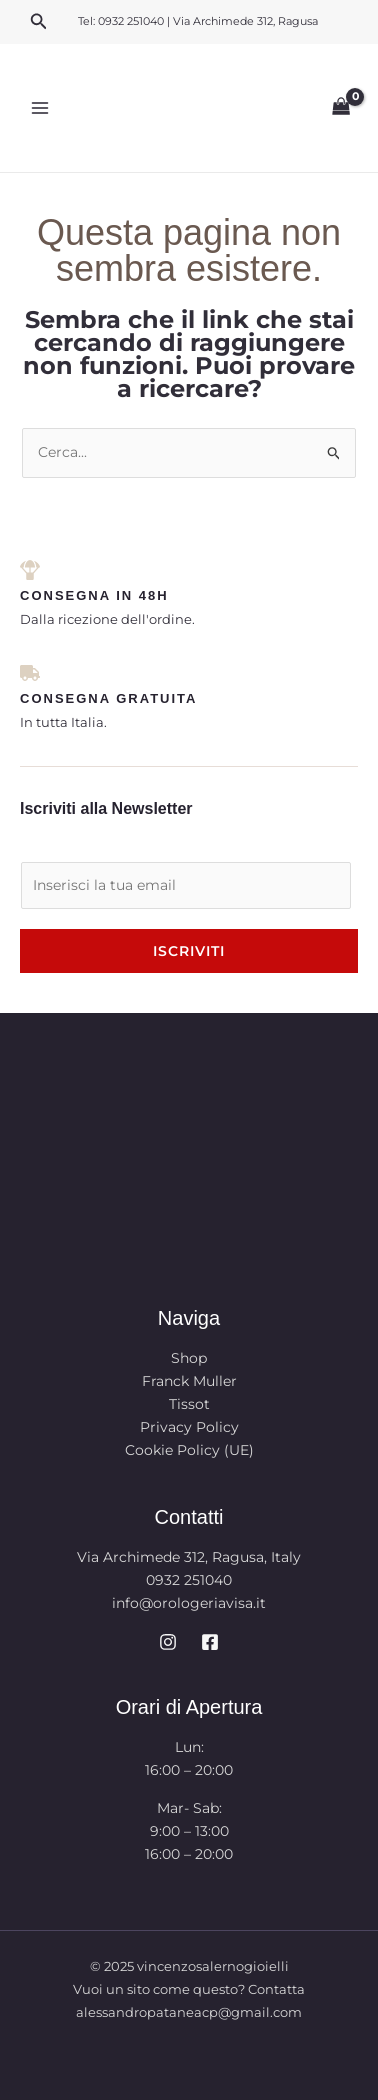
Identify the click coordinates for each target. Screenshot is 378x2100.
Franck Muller (189, 1381)
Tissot (189, 1404)
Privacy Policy (189, 1427)
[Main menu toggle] (40, 108)
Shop (189, 1358)
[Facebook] (210, 1642)
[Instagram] (168, 1642)
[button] (39, 22)
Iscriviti (189, 951)
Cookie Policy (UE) (189, 1450)
